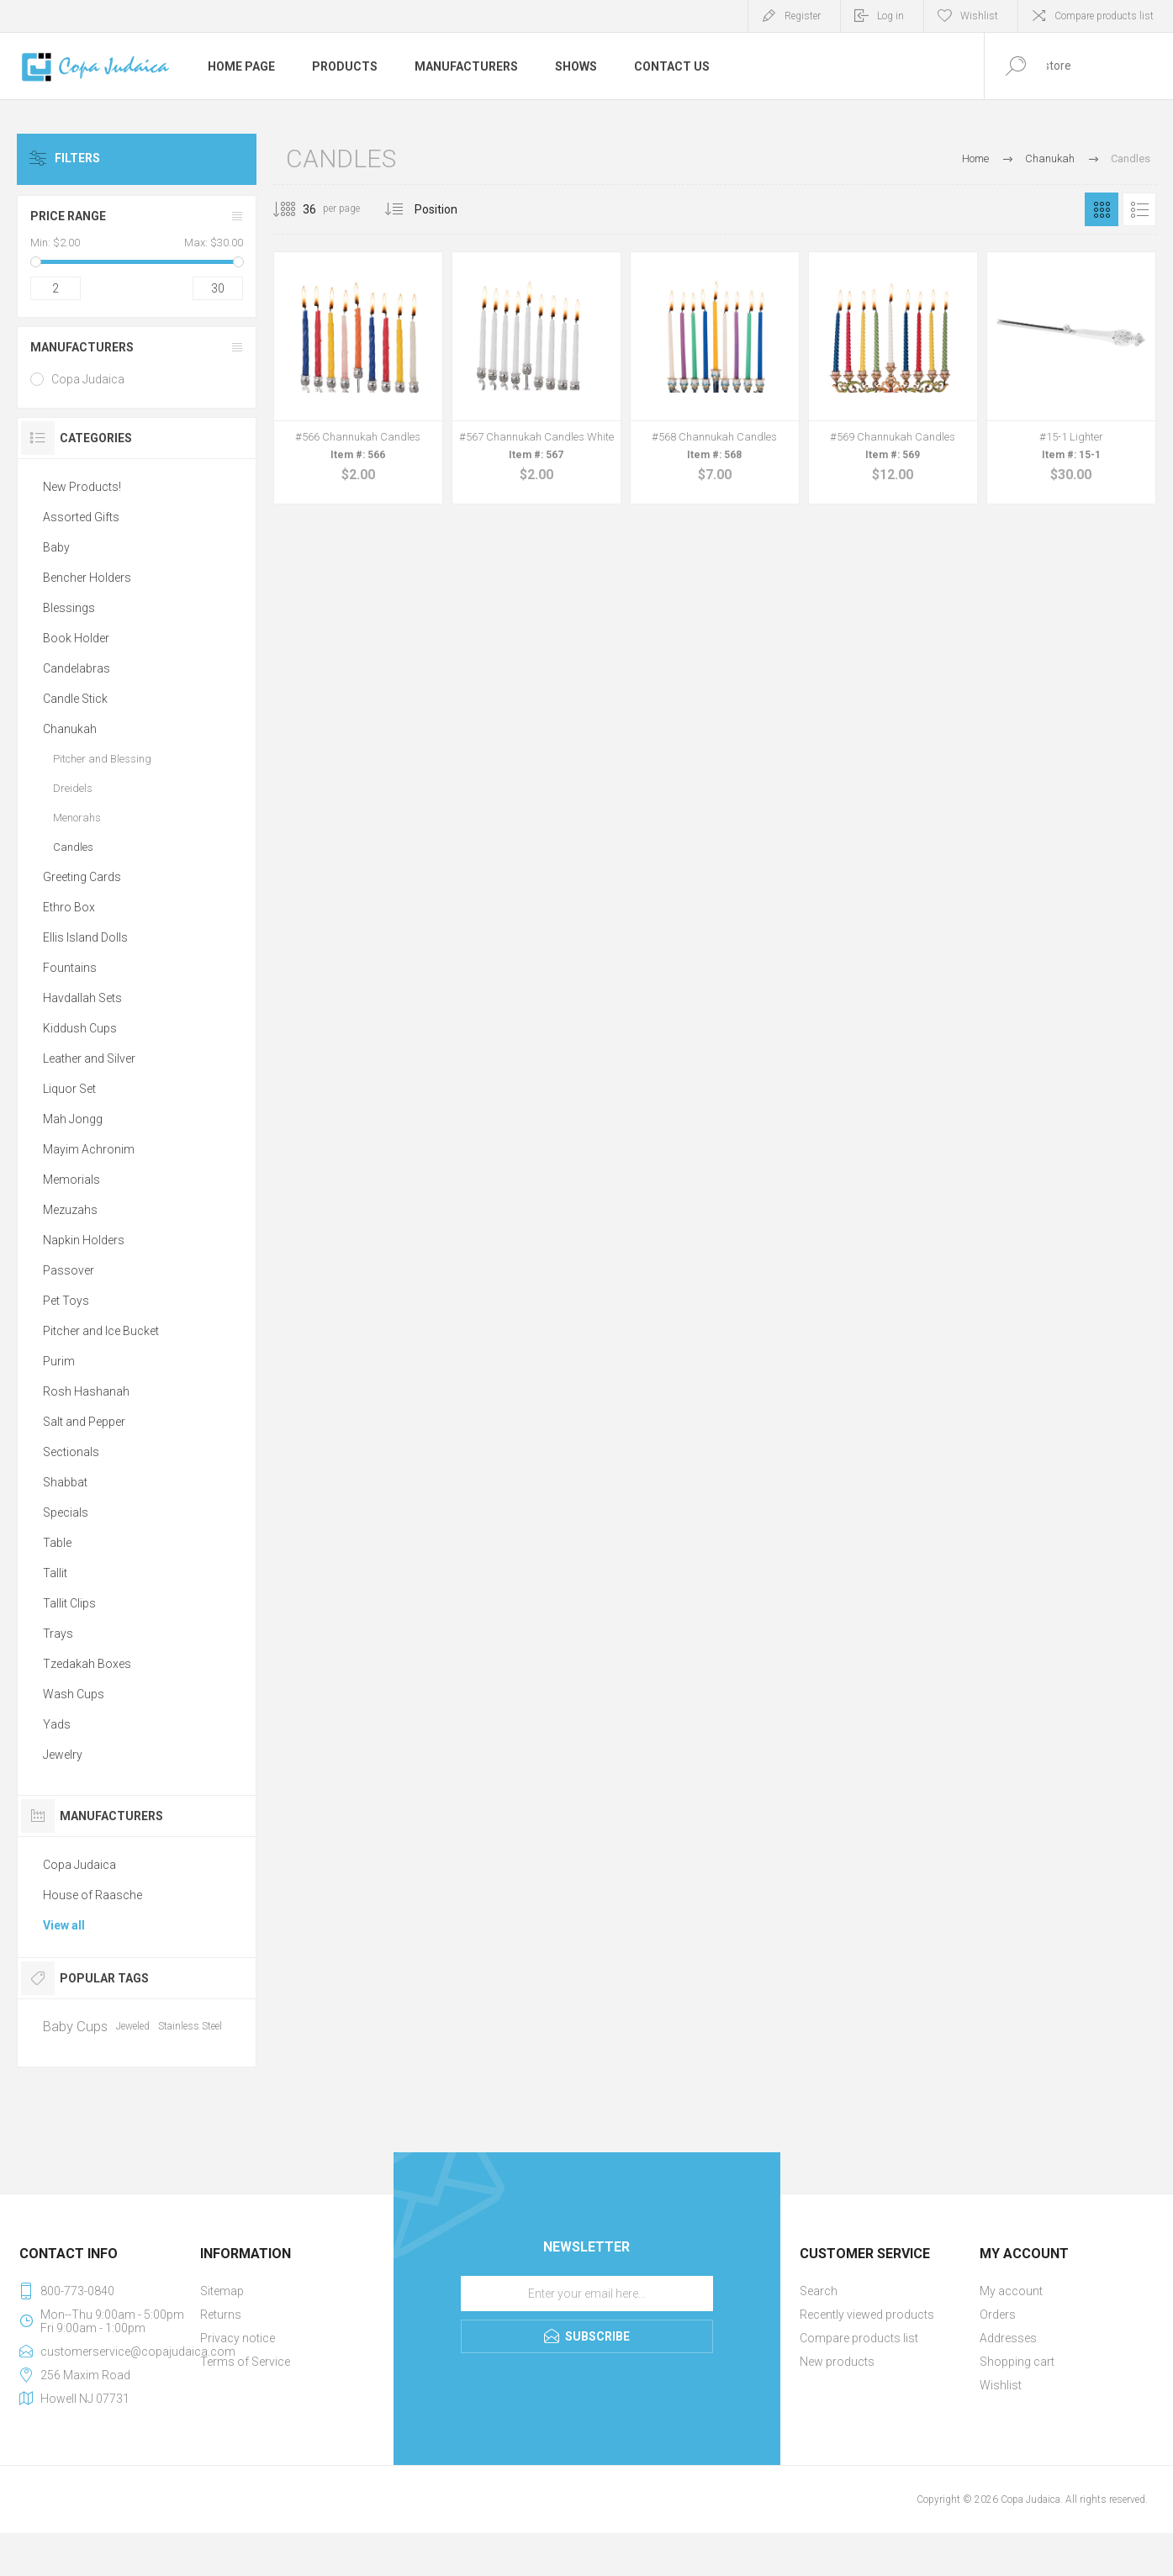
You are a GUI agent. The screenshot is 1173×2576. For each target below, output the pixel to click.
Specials (65, 1512)
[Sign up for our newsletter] (587, 2293)
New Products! (82, 487)
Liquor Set (69, 1088)
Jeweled (133, 2026)
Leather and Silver (89, 1058)
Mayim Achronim (89, 1149)
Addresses (1008, 2338)
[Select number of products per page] (296, 209)
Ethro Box (69, 907)
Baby (56, 547)
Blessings (69, 608)
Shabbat (65, 1482)
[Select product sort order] (448, 209)
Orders (998, 2314)
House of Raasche (92, 1895)
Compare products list (1104, 16)
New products (837, 2361)
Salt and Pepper (84, 1421)
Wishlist (1001, 2385)
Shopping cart (1017, 2361)
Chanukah (70, 729)
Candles (73, 847)
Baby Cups (75, 2026)
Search (818, 2291)
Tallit (55, 1573)
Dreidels (72, 788)
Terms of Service (245, 2361)
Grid (1101, 209)
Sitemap (222, 2291)
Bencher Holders (87, 577)
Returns (220, 2314)
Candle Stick (75, 698)
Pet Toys (66, 1300)
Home (975, 158)
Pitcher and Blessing (102, 758)
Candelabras (76, 668)
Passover (68, 1270)
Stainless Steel (190, 2026)
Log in (890, 16)
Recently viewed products (867, 2314)
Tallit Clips (69, 1603)
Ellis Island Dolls (85, 937)
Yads (57, 1724)
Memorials (71, 1179)
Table (57, 1542)
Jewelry (62, 1754)
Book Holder (76, 638)
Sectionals (71, 1452)
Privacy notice (237, 2338)
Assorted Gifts (81, 517)
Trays (58, 1633)
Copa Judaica (87, 379)
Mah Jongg (73, 1119)
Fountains (70, 967)
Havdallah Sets (82, 998)
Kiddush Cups (80, 1028)
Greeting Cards (82, 877)
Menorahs (77, 817)
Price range (68, 216)
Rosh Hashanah (86, 1391)
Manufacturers (82, 347)
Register (803, 16)
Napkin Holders (83, 1240)
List (1139, 209)
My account (1011, 2291)
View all (64, 1925)
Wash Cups (73, 1694)
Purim (59, 1361)
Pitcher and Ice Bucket (101, 1331)
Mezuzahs (70, 1210)
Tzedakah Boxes (87, 1664)
